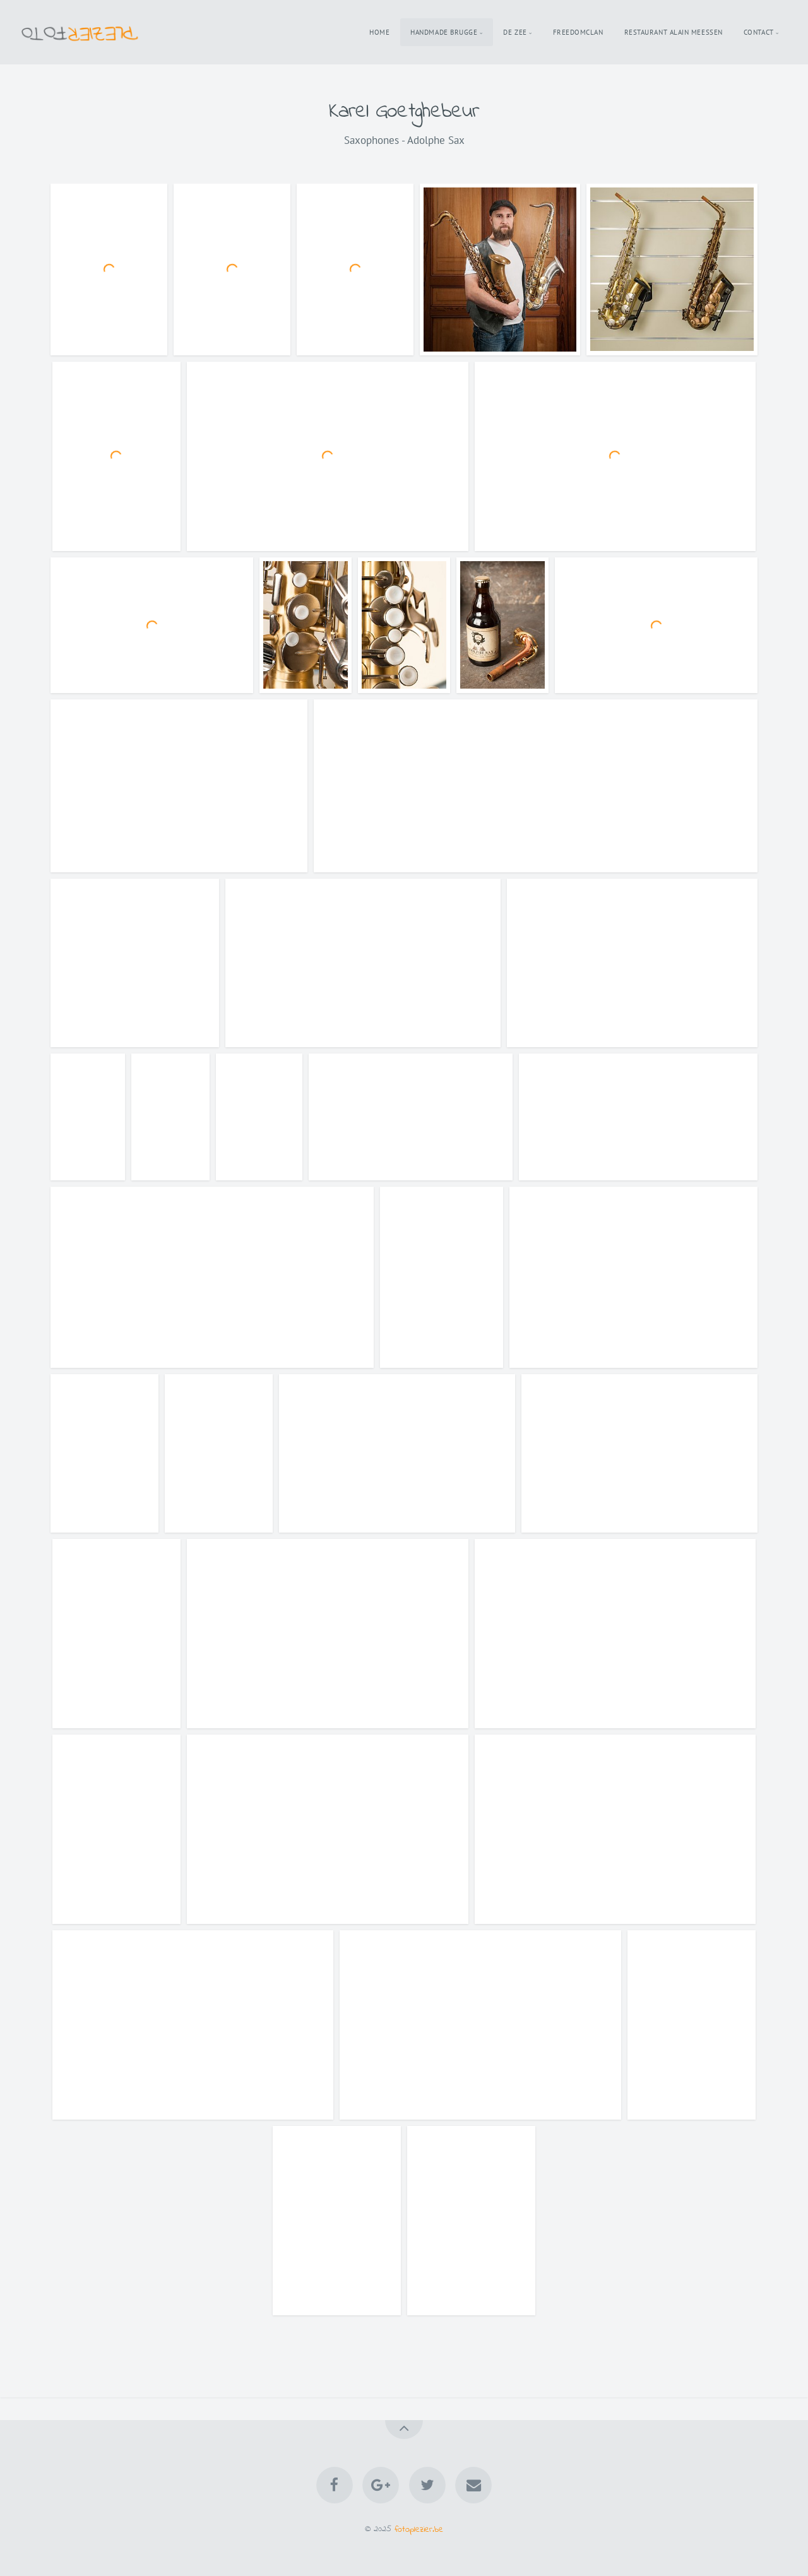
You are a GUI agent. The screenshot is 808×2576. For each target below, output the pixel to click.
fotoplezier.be (419, 2529)
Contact (759, 32)
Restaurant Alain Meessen (673, 32)
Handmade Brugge (443, 32)
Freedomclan (578, 32)
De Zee (514, 32)
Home (379, 32)
